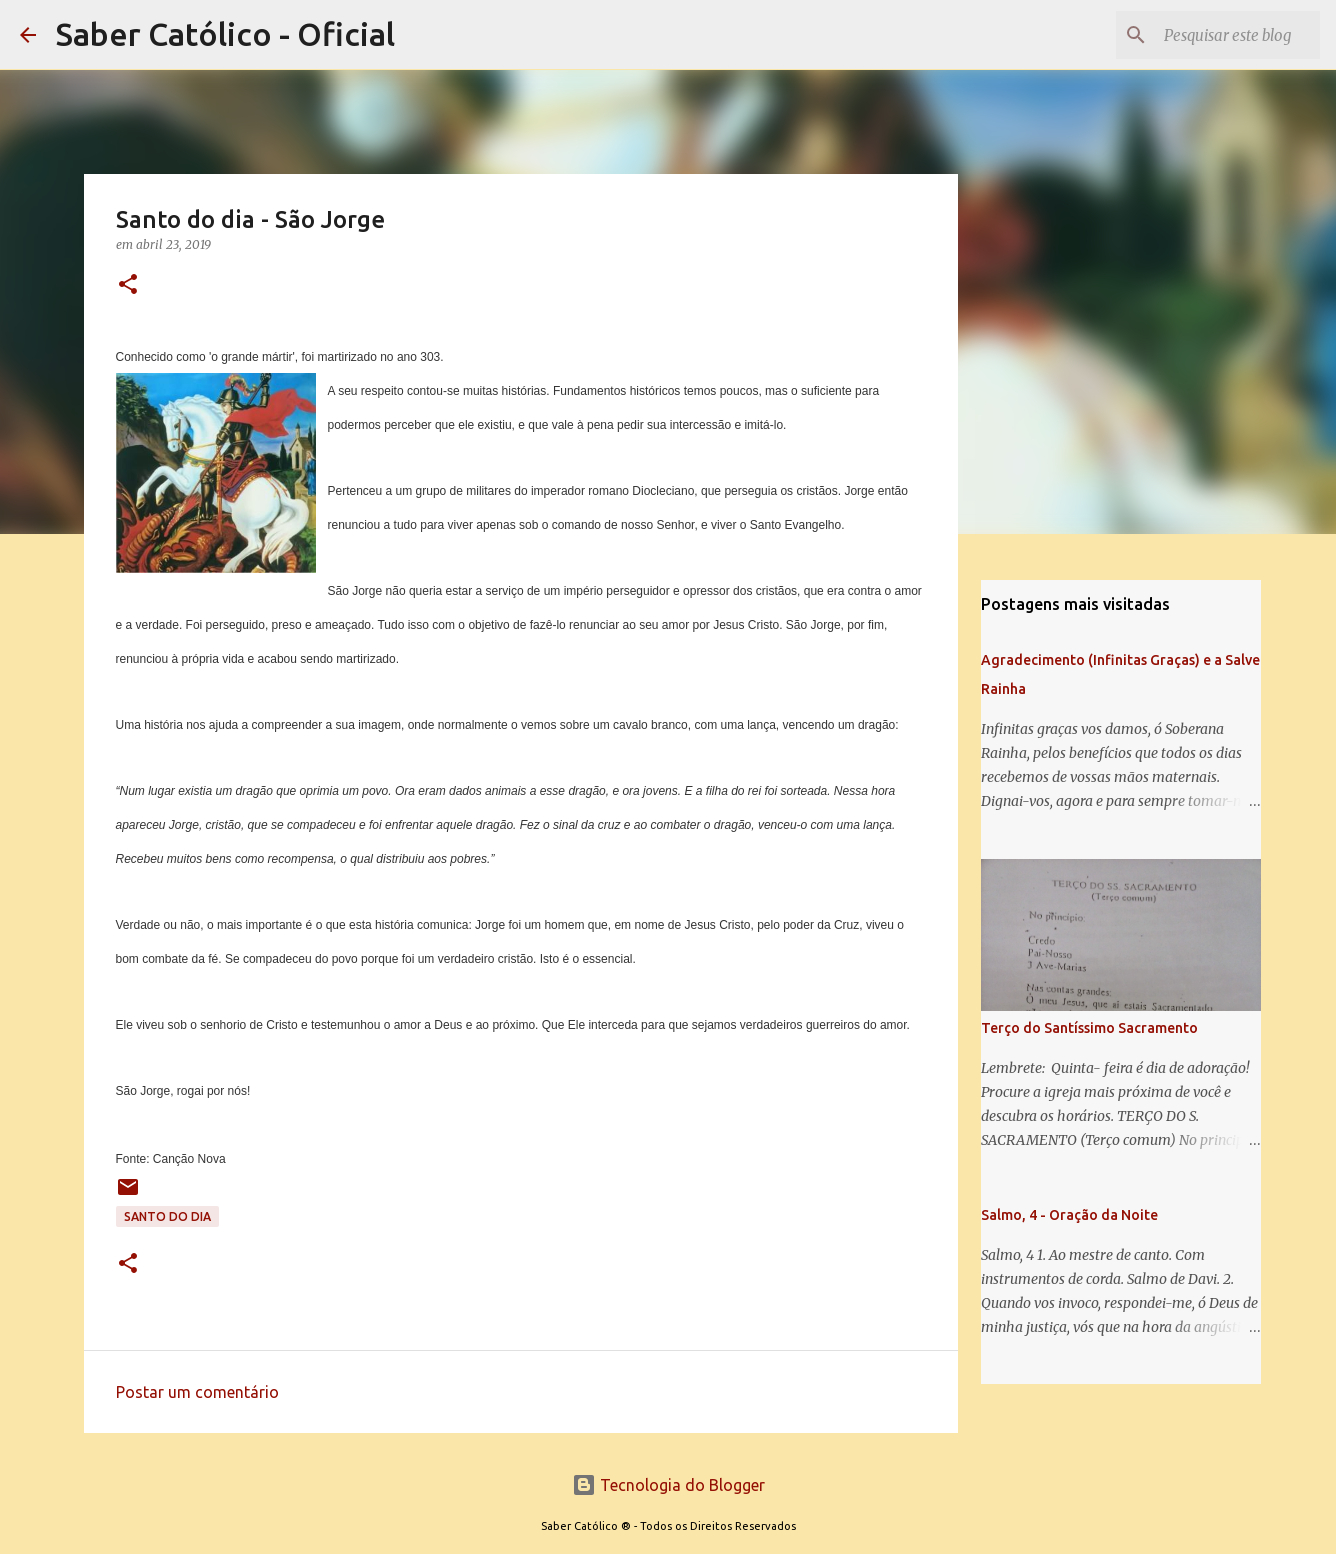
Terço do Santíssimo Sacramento (1089, 1028)
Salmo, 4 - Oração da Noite (1069, 1215)
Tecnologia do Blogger (668, 1485)
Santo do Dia (167, 1216)
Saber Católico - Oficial (225, 34)
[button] (128, 285)
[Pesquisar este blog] (1215, 35)
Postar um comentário (197, 1392)
